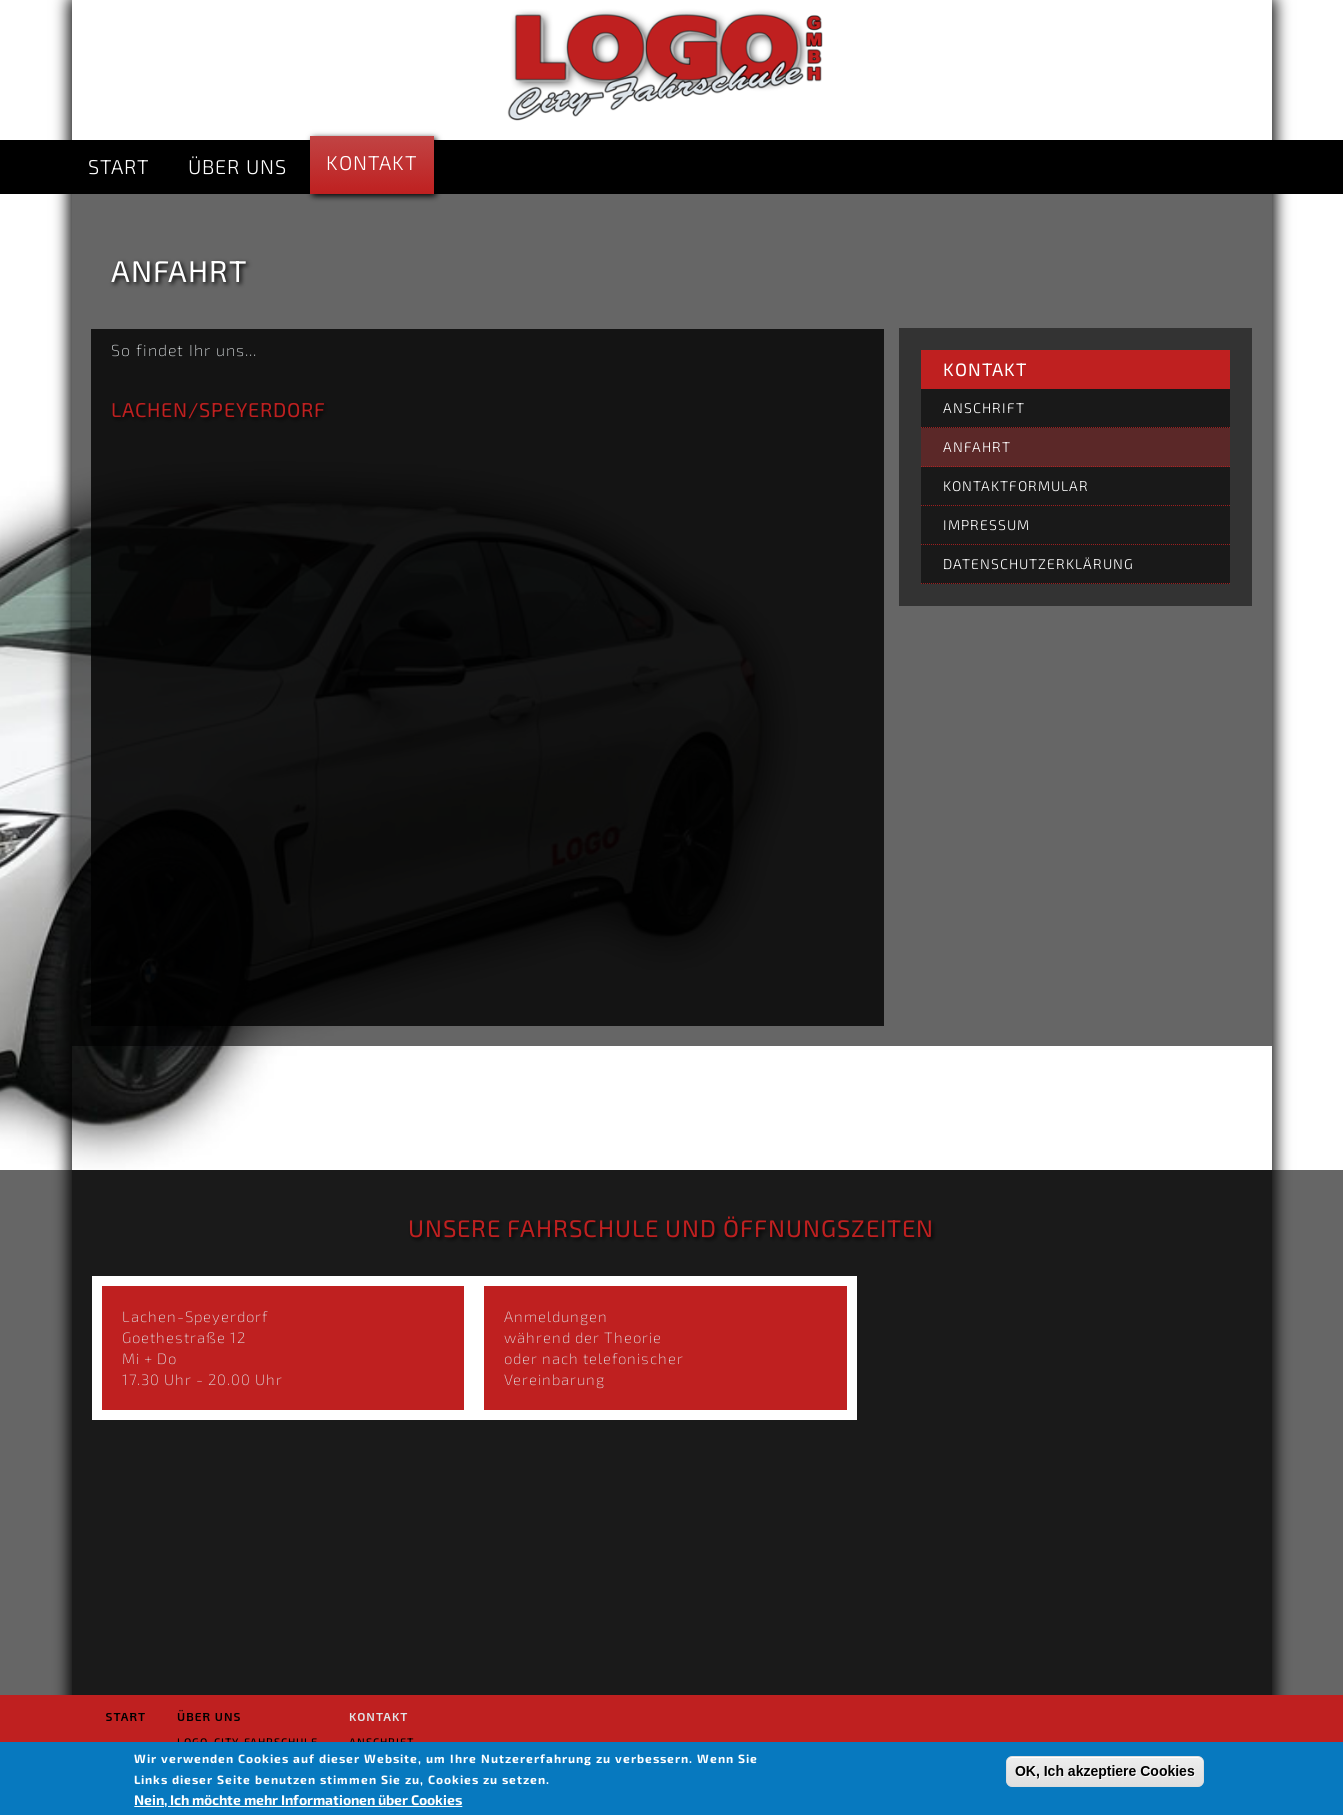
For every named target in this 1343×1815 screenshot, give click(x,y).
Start (118, 166)
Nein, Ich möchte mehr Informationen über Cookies (298, 1799)
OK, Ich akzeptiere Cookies (1105, 1771)
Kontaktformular (1016, 485)
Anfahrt (977, 446)
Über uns (237, 166)
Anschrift (984, 407)
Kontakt (371, 162)
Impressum (986, 524)
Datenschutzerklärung (1038, 563)
